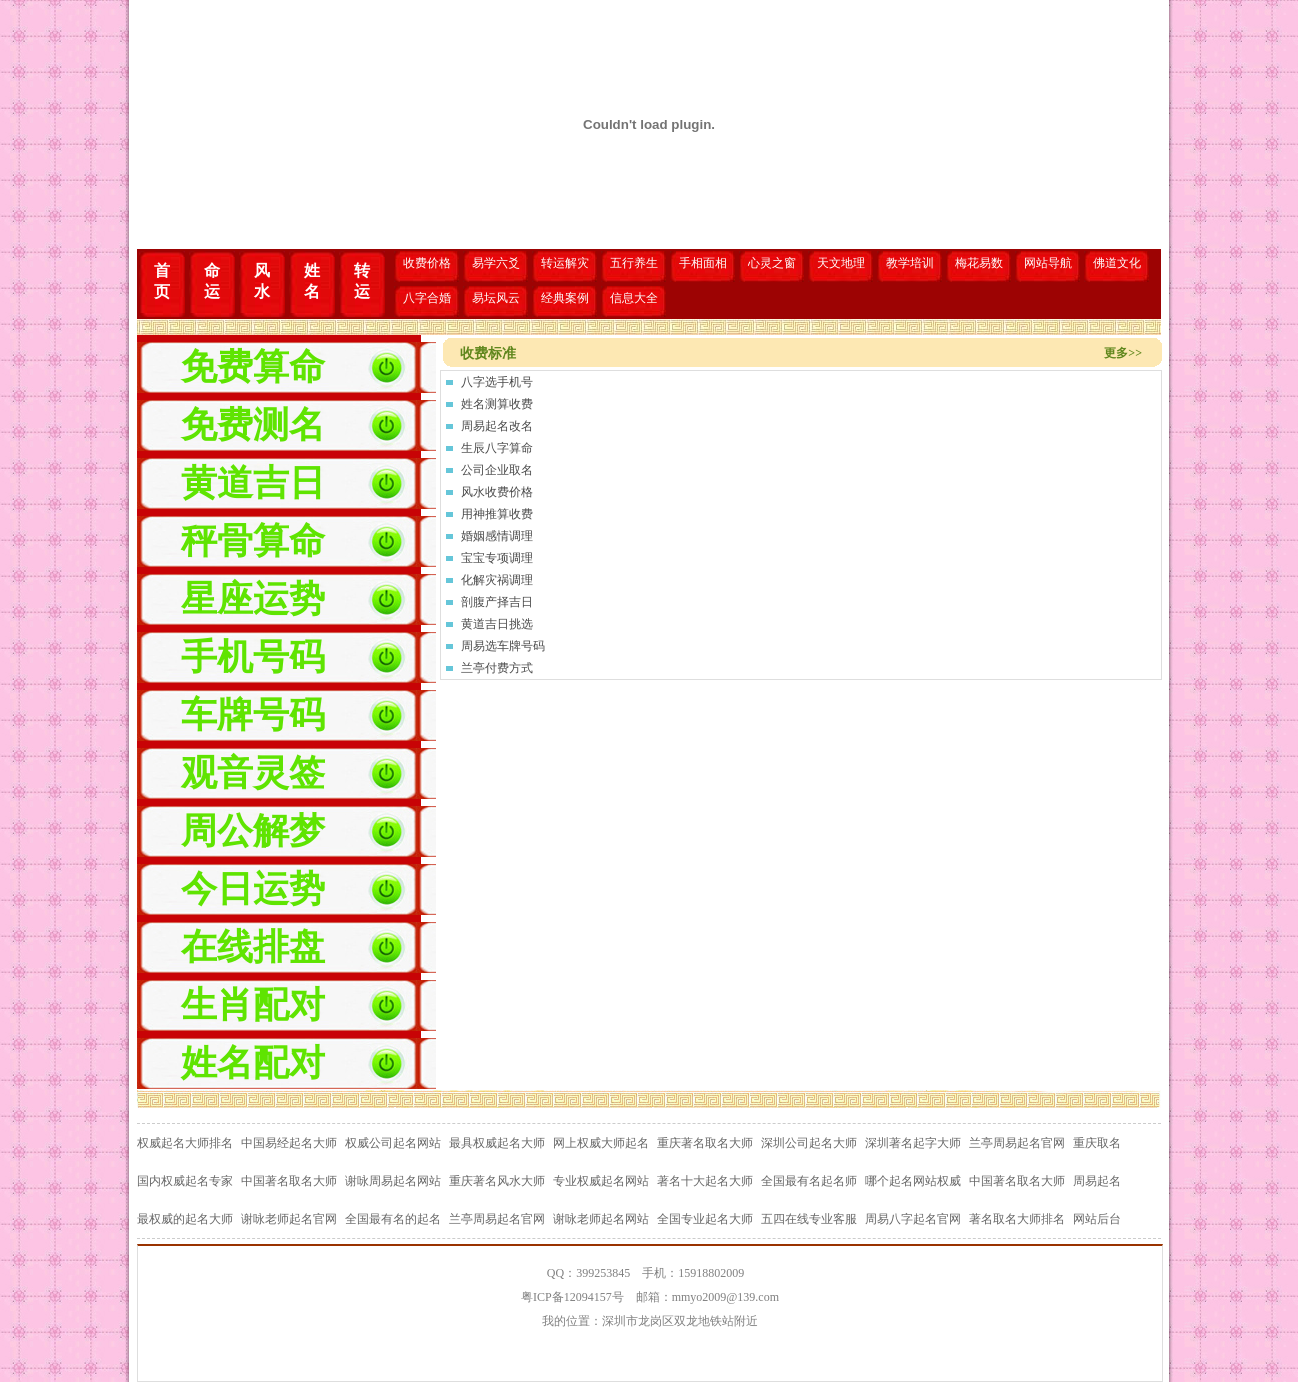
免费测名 (253, 425)
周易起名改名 (497, 426)
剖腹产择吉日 (497, 602)
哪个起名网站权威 (913, 1181)
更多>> (1123, 353)
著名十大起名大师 (705, 1181)
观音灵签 (253, 773)
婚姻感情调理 (497, 536)
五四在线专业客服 (809, 1219)
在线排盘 (253, 947)
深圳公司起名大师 (809, 1143)
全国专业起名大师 (705, 1219)
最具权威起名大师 (497, 1143)
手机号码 (253, 657)
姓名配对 (253, 1063)
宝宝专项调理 (497, 558)
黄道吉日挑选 (497, 624)
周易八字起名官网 (913, 1219)
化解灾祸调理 (497, 580)
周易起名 (1097, 1181)
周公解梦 (253, 831)
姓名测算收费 (497, 404)
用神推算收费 (497, 514)
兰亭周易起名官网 (1017, 1143)
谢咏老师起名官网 (289, 1219)
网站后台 (1097, 1219)
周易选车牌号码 (503, 646)
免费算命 (253, 367)
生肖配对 (253, 1005)
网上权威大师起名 (601, 1143)
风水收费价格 (497, 492)
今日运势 (253, 889)
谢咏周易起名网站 (393, 1181)
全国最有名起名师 (809, 1181)
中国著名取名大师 (289, 1181)
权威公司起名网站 (393, 1143)
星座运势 (253, 599)
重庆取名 (1097, 1143)
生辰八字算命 (497, 448)
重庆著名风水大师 (497, 1181)
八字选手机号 (497, 382)
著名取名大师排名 (1017, 1219)
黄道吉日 (253, 483)
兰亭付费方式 (497, 668)
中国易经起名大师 (289, 1143)
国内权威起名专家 (185, 1181)
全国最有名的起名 (393, 1219)
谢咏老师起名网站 (601, 1219)
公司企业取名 (497, 470)
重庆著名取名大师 (705, 1143)
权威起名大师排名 (185, 1143)
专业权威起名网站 (601, 1181)
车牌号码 (253, 715)
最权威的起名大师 (185, 1219)
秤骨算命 (253, 541)
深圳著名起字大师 (913, 1143)
